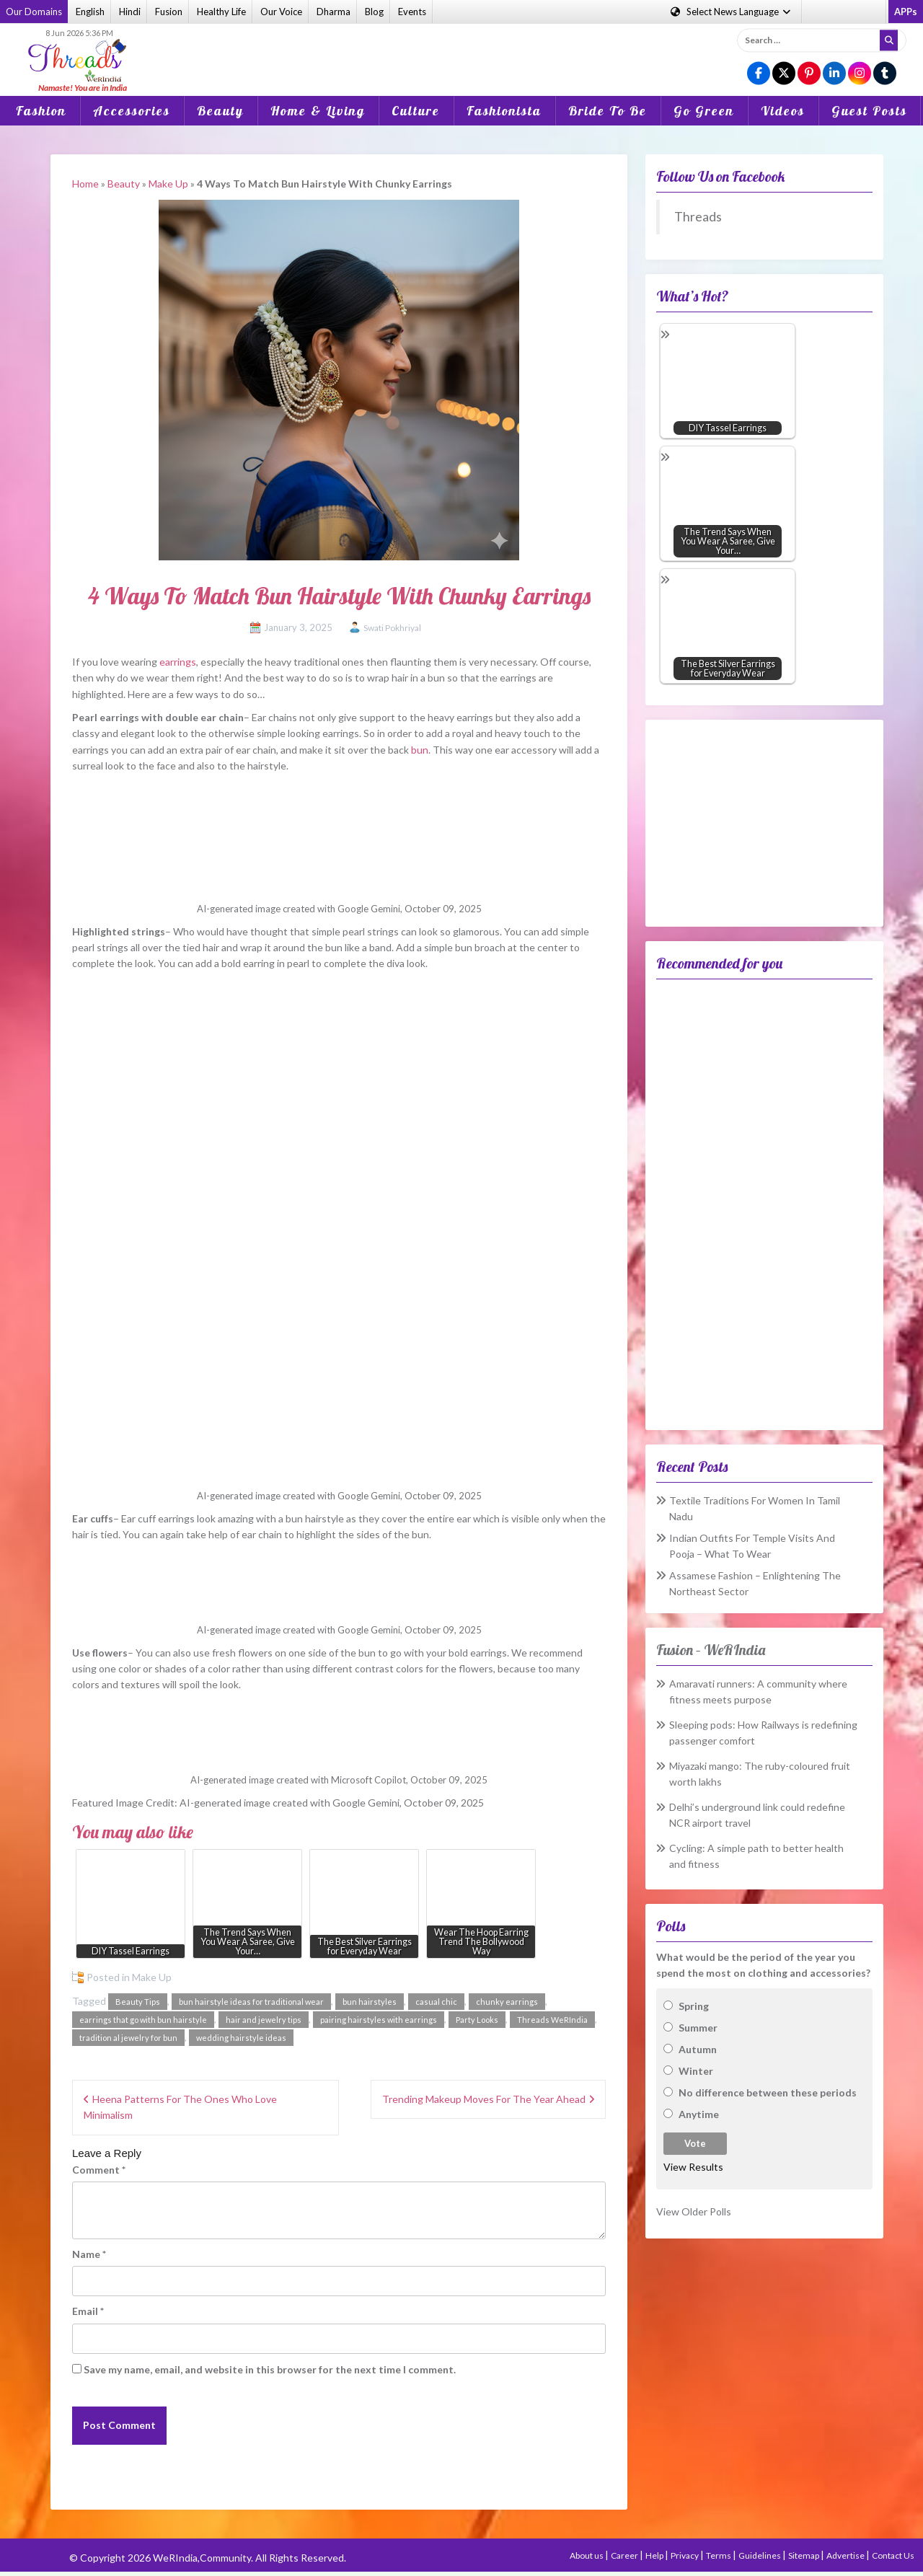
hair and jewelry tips (263, 2019)
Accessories (131, 110)
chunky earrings (507, 2001)
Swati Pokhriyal (392, 627)
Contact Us (893, 2555)
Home (85, 183)
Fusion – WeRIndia (710, 1650)
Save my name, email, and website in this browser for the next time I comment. (270, 2369)
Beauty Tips (137, 2001)
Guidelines (760, 2555)
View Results (693, 2167)
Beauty (220, 110)
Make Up (168, 183)
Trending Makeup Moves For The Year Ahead (484, 2099)
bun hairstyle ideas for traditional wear (251, 2001)
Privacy (685, 2555)
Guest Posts (869, 110)
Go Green (704, 110)
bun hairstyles (370, 2001)
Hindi (130, 11)
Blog (374, 11)
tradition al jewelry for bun (128, 2037)
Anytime (699, 2114)
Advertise (846, 2555)
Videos (783, 110)
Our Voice (281, 11)
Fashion (41, 110)
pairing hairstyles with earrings (378, 2019)
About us (587, 2555)
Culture (416, 110)
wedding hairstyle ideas (241, 2037)
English (90, 11)
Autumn (698, 2049)
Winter (696, 2071)
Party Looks (477, 2019)
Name (89, 2254)
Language (731, 11)
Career (625, 2555)
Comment (98, 2169)
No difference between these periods (768, 2092)
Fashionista (504, 110)
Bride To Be (607, 110)
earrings (177, 662)
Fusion (168, 11)
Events (412, 11)
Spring (694, 2006)
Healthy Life (221, 11)
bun (419, 750)
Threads (698, 216)
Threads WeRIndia (552, 2019)
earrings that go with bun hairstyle (143, 2019)
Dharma (333, 11)
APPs (905, 11)
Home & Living (317, 110)
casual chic (436, 2001)
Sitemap (804, 2555)
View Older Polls (693, 2211)
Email (88, 2311)
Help (655, 2555)
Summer (698, 2027)
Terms (719, 2555)
